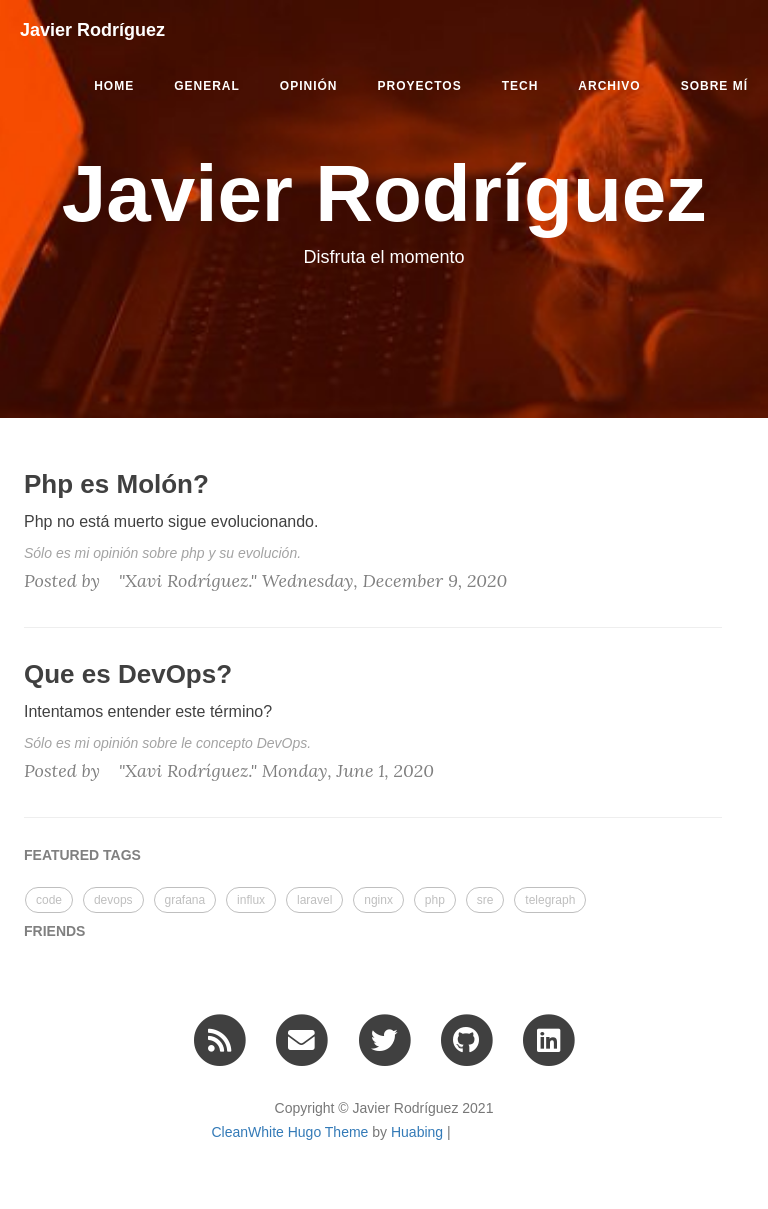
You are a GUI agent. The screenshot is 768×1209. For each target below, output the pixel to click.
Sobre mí (714, 86)
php (435, 900)
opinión (309, 86)
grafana (185, 900)
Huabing (417, 1132)
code (49, 900)
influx (251, 900)
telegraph (550, 900)
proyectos (420, 86)
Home (114, 86)
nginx (378, 900)
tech (520, 86)
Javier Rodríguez (92, 30)
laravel (314, 900)
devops (113, 900)
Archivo (609, 86)
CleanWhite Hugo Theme (289, 1132)
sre (485, 900)
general (207, 86)
